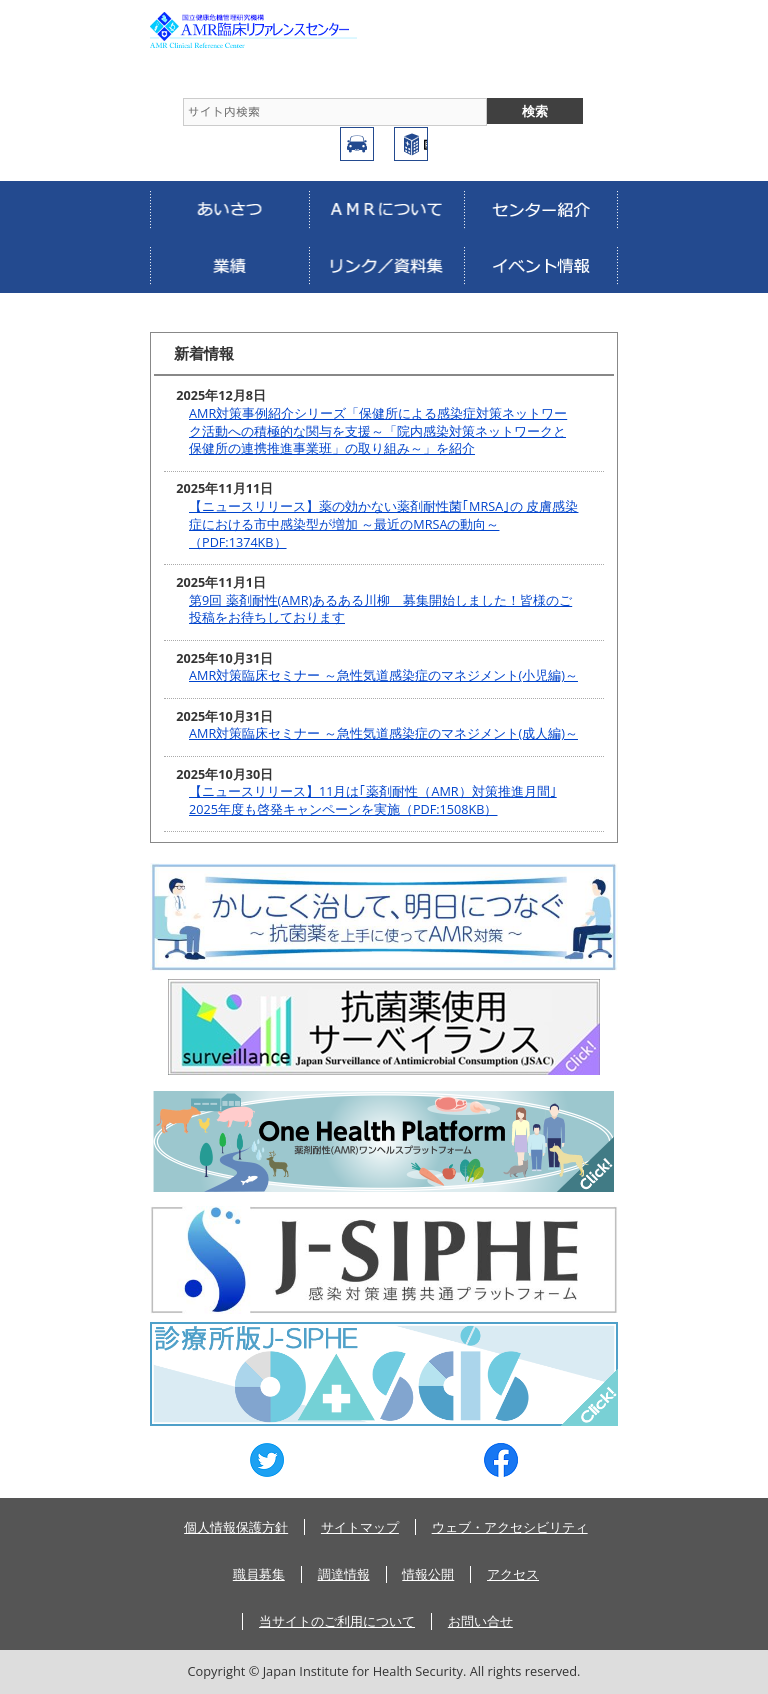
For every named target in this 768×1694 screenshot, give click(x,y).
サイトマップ (360, 1527)
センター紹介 (541, 209)
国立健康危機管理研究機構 (411, 144)
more (584, 354)
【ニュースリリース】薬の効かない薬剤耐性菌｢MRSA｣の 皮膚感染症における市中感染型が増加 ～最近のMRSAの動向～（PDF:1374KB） (383, 524)
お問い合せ (480, 1621)
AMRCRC (280, 30)
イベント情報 (541, 265)
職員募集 (259, 1574)
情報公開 (428, 1574)
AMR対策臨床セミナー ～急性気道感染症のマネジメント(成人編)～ (383, 733)
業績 (229, 265)
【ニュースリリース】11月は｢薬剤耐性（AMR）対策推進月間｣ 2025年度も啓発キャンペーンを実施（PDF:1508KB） (373, 800)
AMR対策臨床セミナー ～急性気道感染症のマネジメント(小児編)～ (383, 675)
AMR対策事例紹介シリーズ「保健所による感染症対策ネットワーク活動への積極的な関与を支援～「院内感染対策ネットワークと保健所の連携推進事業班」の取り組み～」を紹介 (378, 431)
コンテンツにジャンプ (0, 0)
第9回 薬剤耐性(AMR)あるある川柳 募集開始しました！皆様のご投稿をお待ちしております (380, 609)
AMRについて (386, 209)
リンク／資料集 (386, 265)
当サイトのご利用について (337, 1621)
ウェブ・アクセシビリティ (510, 1527)
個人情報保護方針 (236, 1527)
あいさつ (229, 209)
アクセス (357, 144)
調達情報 (344, 1574)
